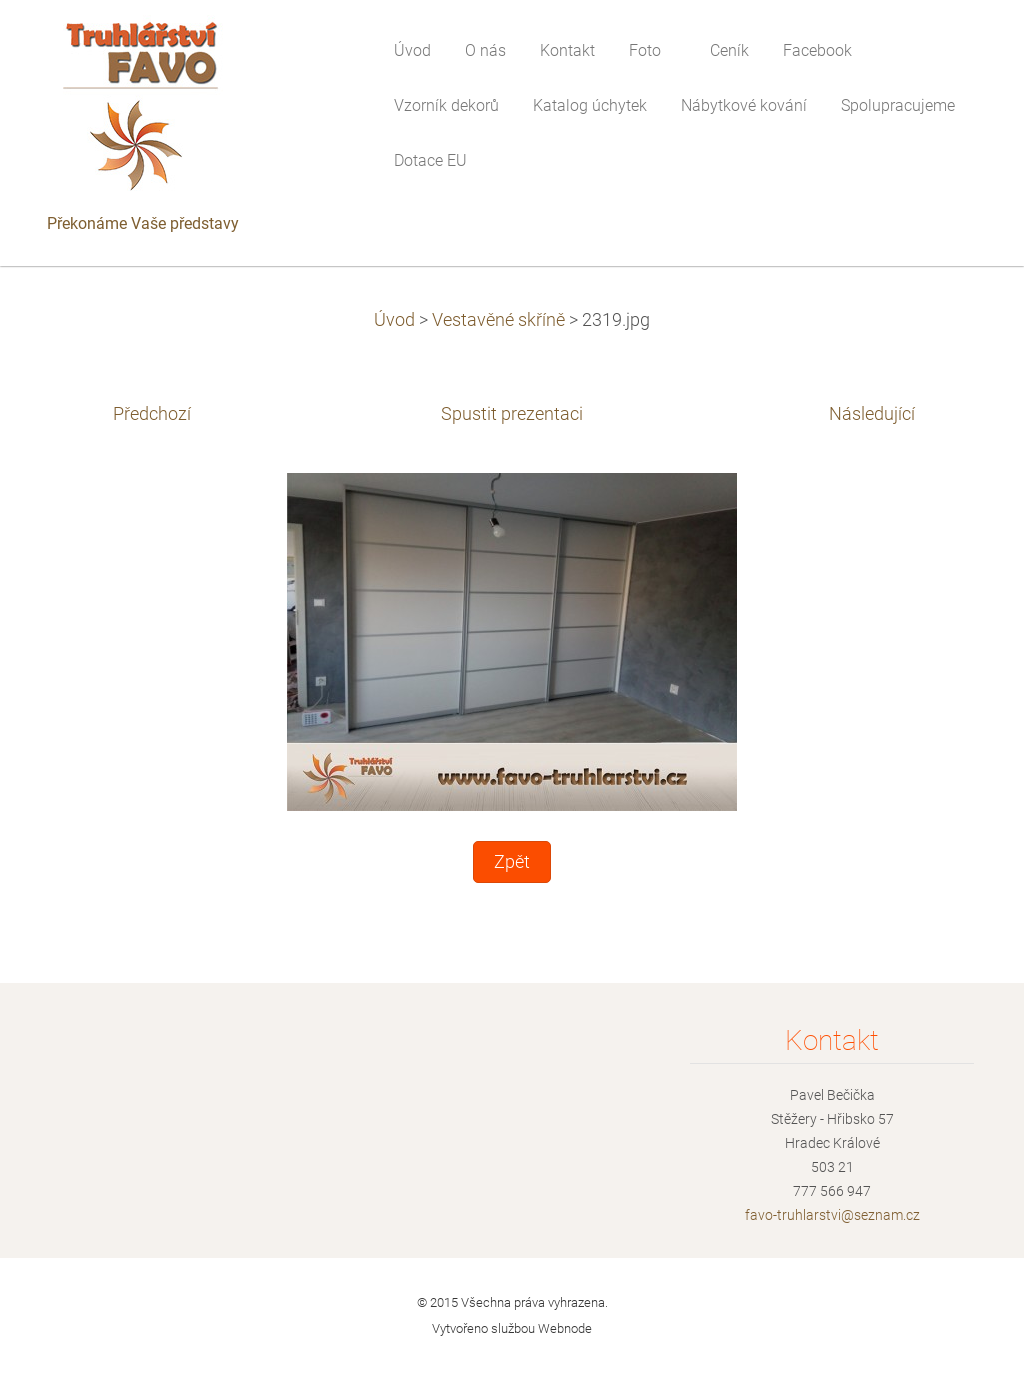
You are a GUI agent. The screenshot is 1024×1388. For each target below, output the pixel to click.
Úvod (394, 320)
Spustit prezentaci (512, 414)
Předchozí (152, 414)
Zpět (512, 862)
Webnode (565, 1328)
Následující (872, 414)
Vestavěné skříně (498, 320)
